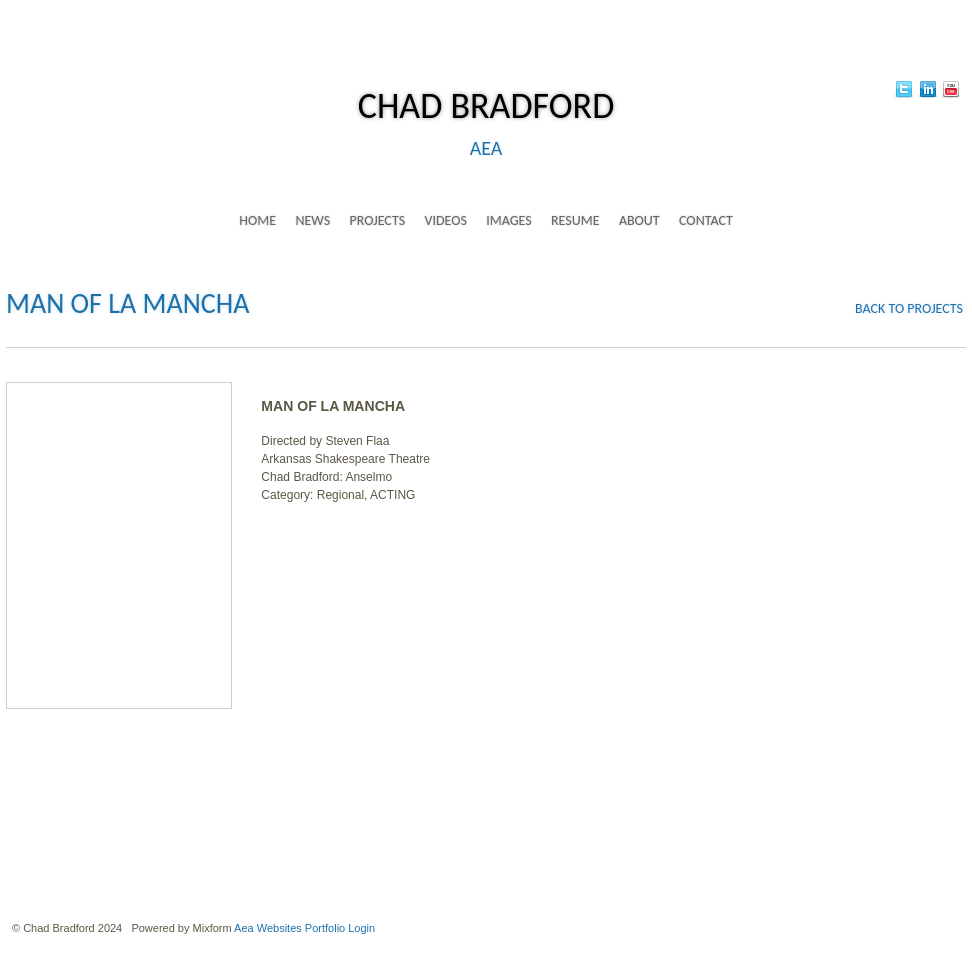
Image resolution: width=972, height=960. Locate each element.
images (508, 220)
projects (377, 220)
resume (575, 220)
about (639, 220)
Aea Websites (268, 928)
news (312, 220)
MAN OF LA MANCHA (127, 303)
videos (445, 220)
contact (706, 220)
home (257, 220)
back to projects (909, 308)
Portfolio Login (340, 928)
